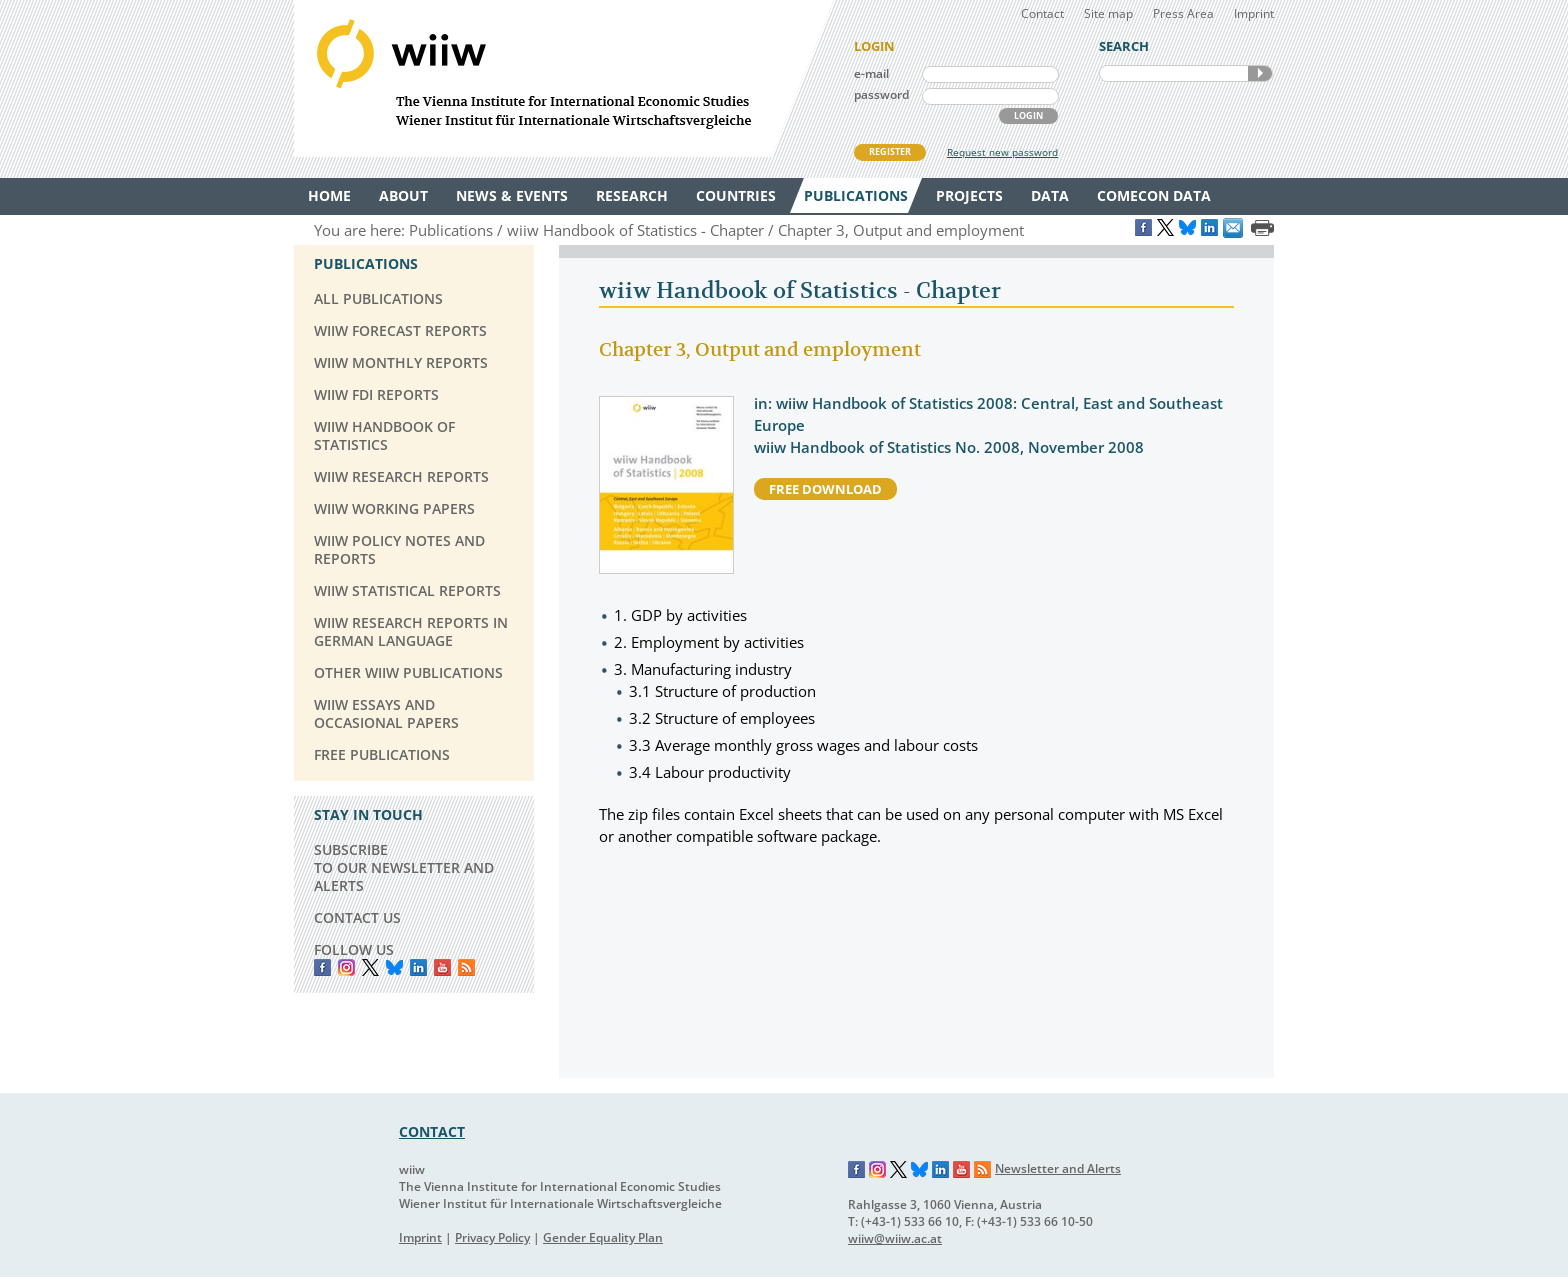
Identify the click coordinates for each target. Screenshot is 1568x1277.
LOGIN (1028, 115)
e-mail (871, 73)
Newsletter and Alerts (1058, 1168)
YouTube (442, 967)
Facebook (322, 967)
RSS (466, 967)
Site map (1108, 13)
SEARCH (1260, 73)
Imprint (1254, 13)
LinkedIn (418, 967)
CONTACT (432, 1131)
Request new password (1002, 152)
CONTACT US (357, 917)
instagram (346, 967)
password (881, 94)
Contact (1042, 13)
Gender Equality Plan (603, 1237)
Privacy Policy (492, 1237)
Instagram (878, 1170)
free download (825, 489)
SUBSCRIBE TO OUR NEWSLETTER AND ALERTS (404, 867)
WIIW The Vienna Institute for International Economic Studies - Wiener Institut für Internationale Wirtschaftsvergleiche (564, 78)
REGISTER (890, 151)
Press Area (1183, 13)
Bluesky (394, 967)
